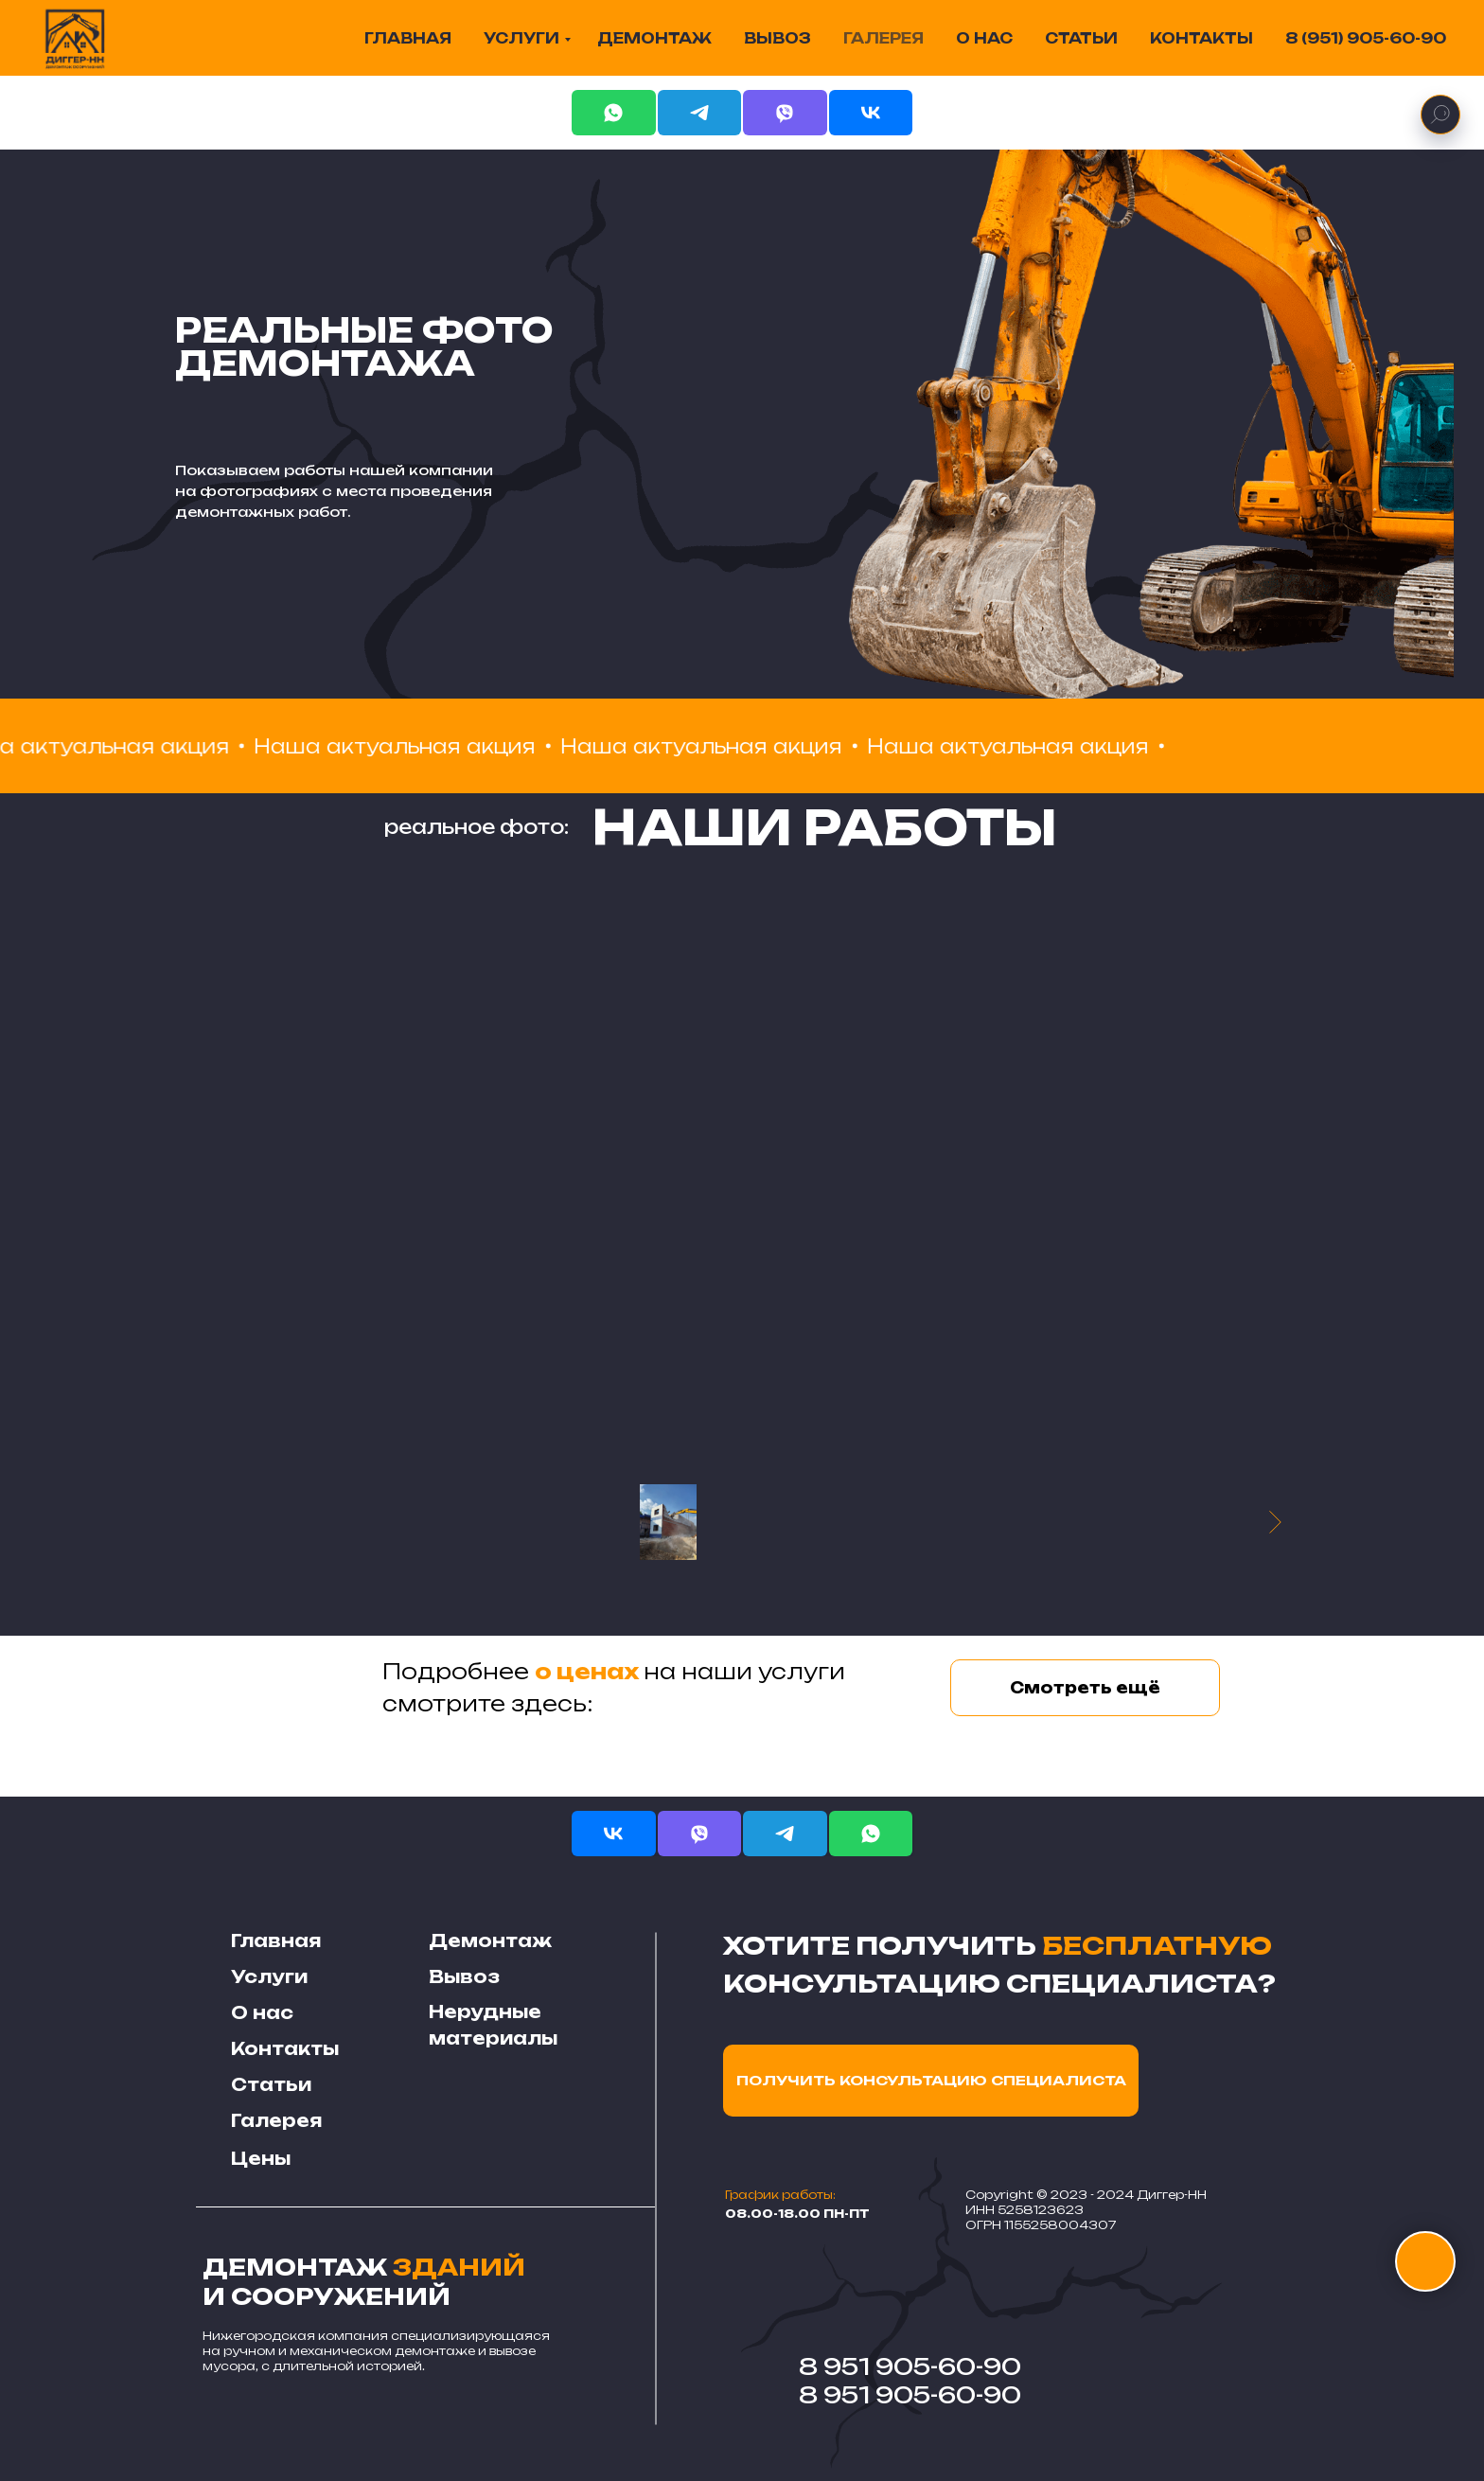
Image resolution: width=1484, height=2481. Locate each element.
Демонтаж (490, 1940)
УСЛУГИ (521, 38)
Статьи (271, 2084)
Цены (261, 2158)
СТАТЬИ (1081, 38)
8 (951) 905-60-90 (1365, 38)
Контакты (285, 2048)
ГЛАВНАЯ (407, 38)
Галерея (276, 2120)
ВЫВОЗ (777, 38)
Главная (276, 1940)
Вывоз (464, 1976)
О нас (262, 2012)
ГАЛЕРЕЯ (883, 38)
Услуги (269, 1976)
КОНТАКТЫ (1201, 38)
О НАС (984, 38)
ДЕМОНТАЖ (654, 38)
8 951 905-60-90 (910, 2366)
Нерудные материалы (493, 2024)
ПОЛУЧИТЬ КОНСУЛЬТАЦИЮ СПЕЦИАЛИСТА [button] (931, 2080)
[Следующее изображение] (1275, 1522)
